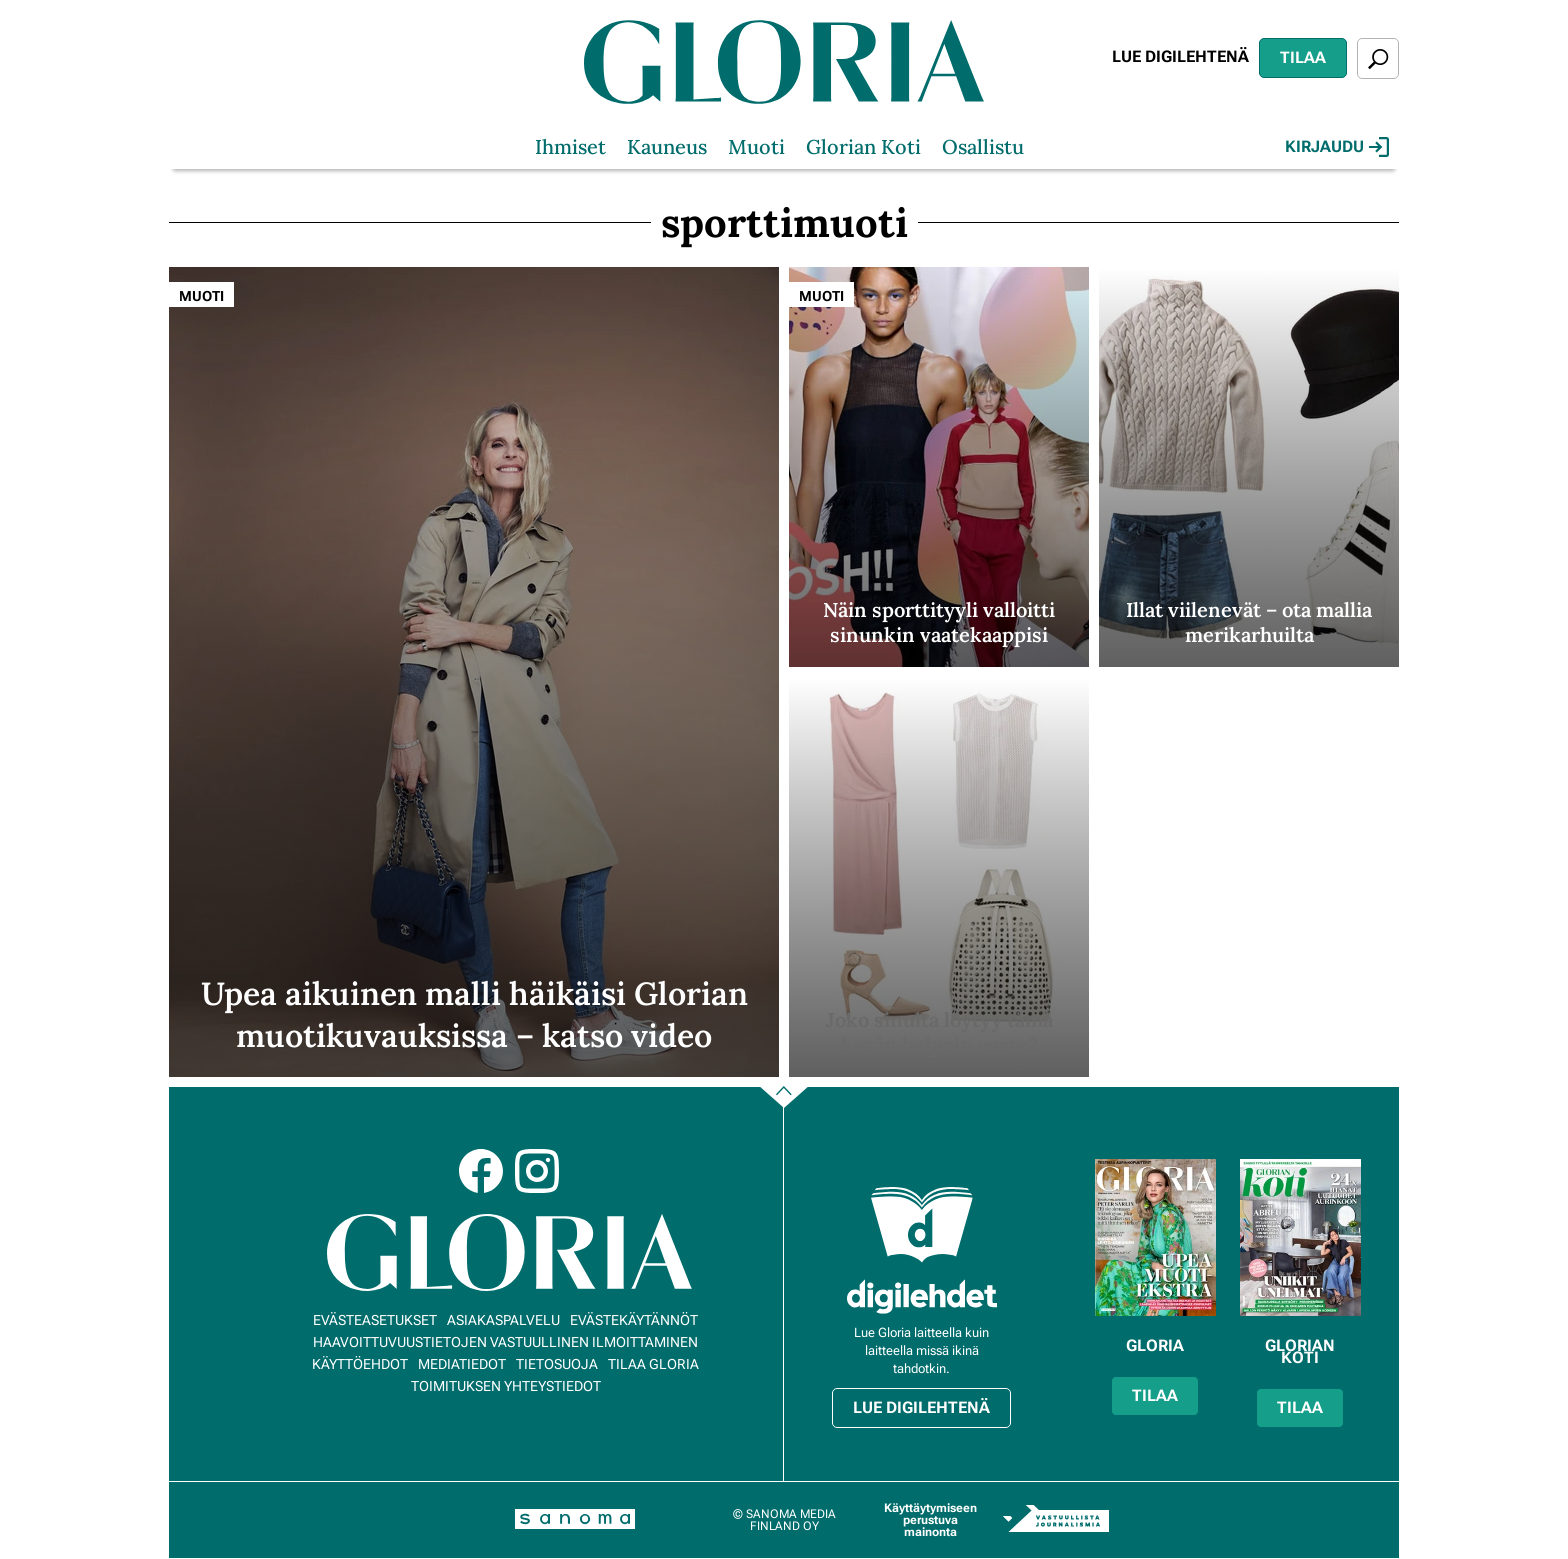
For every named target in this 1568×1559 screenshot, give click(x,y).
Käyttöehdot (360, 1364)
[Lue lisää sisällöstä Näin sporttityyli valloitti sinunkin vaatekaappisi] (939, 467)
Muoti (756, 146)
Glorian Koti (863, 146)
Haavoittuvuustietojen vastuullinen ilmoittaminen (505, 1342)
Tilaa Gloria (653, 1364)
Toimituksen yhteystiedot (506, 1386)
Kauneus (667, 146)
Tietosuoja (557, 1364)
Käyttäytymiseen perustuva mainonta (930, 1520)
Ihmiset (570, 146)
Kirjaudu (1337, 147)
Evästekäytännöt (634, 1320)
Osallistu (983, 146)
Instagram (537, 1171)
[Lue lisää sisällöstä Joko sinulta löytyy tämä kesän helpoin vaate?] (939, 877)
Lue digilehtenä (1180, 56)
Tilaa (1303, 57)
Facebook (481, 1171)
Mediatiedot (462, 1364)
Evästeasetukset (375, 1320)
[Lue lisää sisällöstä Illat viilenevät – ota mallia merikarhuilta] (1249, 467)
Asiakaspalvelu (503, 1320)
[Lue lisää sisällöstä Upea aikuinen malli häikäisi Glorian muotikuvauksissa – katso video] (474, 672)
